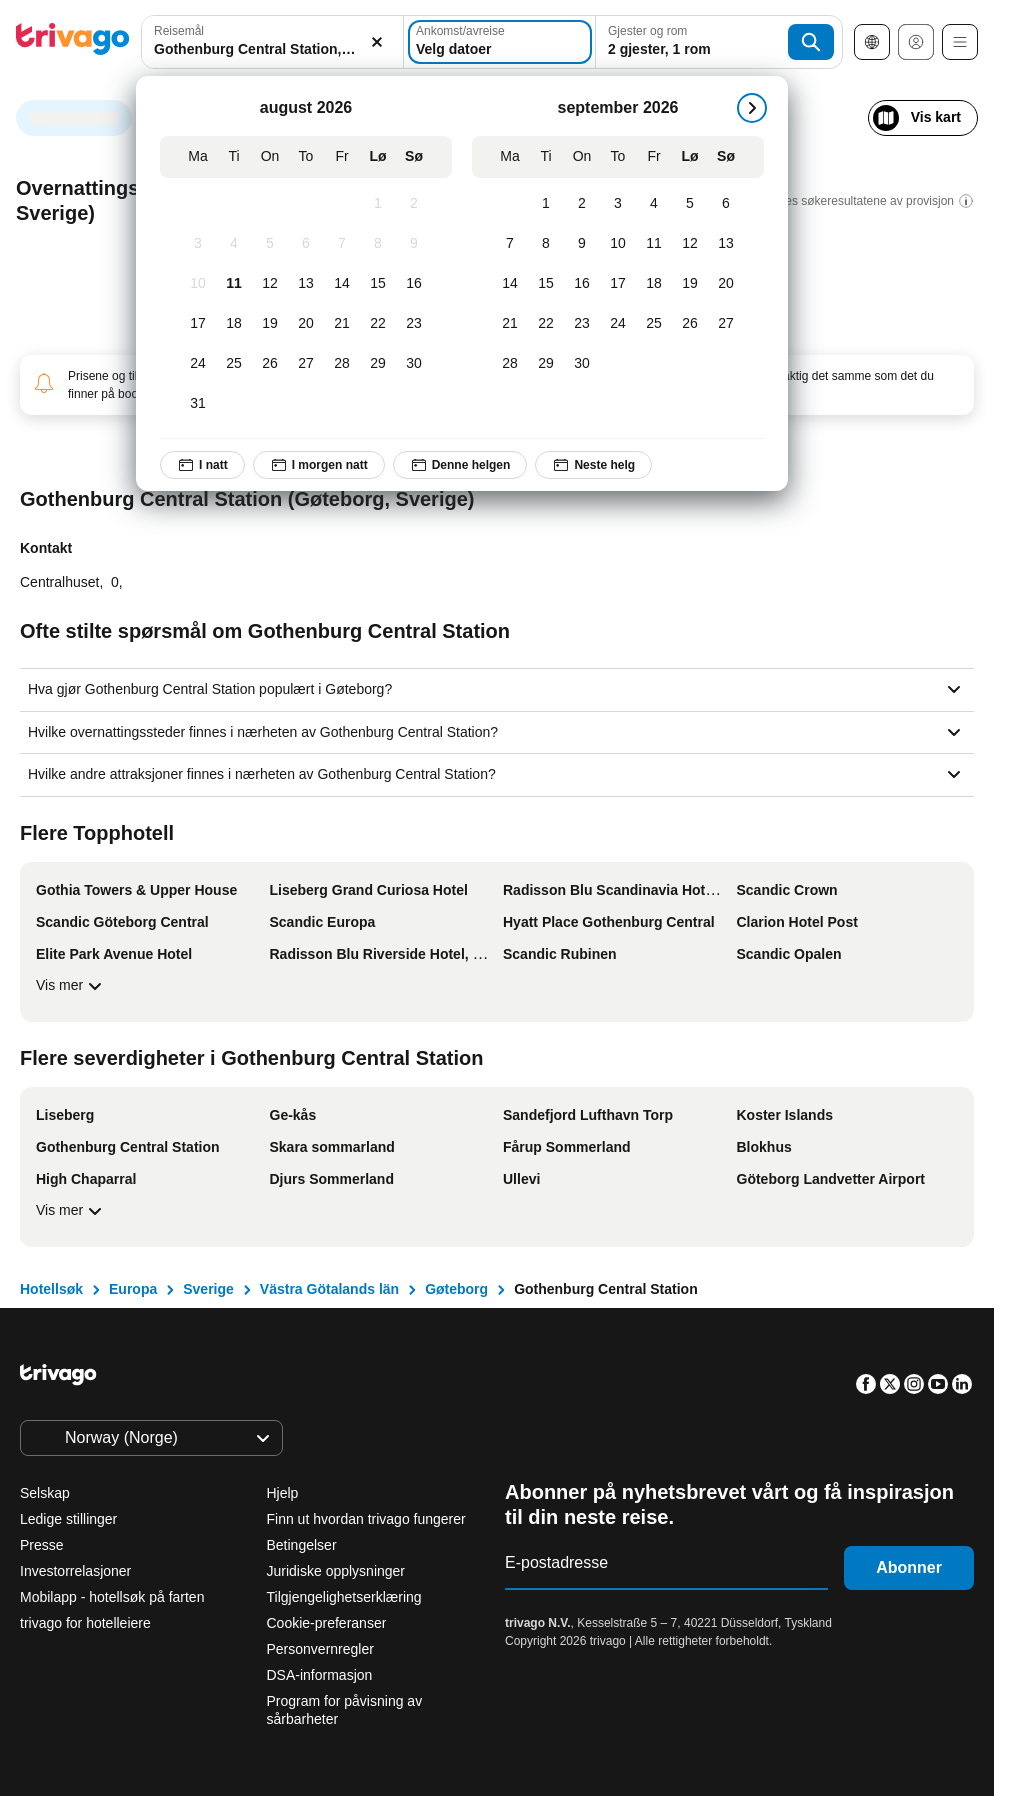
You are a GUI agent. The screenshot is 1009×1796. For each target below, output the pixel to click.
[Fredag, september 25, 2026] (654, 324)
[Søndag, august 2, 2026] (414, 204)
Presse (42, 1545)
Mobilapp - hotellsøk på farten (112, 1597)
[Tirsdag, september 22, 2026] (546, 324)
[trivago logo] (73, 42)
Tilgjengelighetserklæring (344, 1597)
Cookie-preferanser (329, 1623)
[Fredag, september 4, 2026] (654, 204)
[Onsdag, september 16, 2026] (582, 284)
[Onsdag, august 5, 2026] (270, 244)
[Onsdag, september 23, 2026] (582, 324)
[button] (272, 42)
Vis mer (71, 986)
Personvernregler (320, 1649)
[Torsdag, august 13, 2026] (306, 284)
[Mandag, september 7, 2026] (510, 244)
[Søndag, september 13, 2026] (726, 244)
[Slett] (377, 42)
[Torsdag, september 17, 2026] (618, 284)
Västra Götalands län (329, 1289)
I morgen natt (319, 465)
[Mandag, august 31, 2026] (198, 404)
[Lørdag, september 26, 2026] (690, 324)
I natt (202, 465)
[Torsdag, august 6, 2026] (306, 244)
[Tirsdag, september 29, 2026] (546, 364)
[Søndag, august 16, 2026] (414, 284)
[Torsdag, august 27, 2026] (306, 364)
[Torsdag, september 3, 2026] (618, 204)
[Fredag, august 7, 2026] (342, 244)
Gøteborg (456, 1289)
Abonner (909, 1567)
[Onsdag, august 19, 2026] (270, 324)
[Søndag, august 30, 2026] (414, 364)
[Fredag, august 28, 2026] (342, 364)
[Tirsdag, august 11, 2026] (234, 284)
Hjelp (283, 1493)
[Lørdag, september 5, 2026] (690, 204)
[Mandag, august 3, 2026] (198, 244)
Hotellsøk (51, 1289)
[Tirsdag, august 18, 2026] (234, 324)
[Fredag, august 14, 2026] (342, 284)
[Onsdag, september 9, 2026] (582, 244)
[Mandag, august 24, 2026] (198, 364)
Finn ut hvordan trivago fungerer (366, 1519)
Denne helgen (460, 465)
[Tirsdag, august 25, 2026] (234, 364)
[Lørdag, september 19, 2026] (690, 284)
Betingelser (302, 1545)
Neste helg (593, 465)
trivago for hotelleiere (85, 1623)
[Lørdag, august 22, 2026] (378, 324)
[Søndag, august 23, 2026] (414, 324)
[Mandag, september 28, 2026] (510, 364)
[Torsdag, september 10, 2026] (618, 244)
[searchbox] (272, 49)
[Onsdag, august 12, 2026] (270, 284)
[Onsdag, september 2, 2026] (582, 204)
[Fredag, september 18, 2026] (654, 284)
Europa (133, 1289)
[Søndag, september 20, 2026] (726, 284)
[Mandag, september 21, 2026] (510, 324)
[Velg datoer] (500, 42)
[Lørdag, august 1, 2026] (378, 204)
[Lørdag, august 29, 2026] (378, 364)
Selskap (45, 1493)
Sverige (208, 1289)
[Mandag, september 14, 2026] (510, 284)
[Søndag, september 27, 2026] (726, 324)
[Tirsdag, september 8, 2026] (546, 244)
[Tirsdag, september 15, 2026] (546, 284)
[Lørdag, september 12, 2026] (690, 244)
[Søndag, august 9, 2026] (414, 244)
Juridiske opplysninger (336, 1571)
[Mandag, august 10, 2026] (198, 284)
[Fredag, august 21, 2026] (342, 324)
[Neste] (752, 108)
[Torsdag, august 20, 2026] (306, 324)
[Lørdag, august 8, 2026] (378, 244)
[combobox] (272, 42)
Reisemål (179, 31)
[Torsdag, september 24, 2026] (618, 324)
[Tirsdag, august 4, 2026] (234, 244)
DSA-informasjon (320, 1675)
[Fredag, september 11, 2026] (654, 244)
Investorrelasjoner (75, 1571)
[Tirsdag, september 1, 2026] (546, 204)
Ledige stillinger (68, 1519)
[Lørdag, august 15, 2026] (378, 284)
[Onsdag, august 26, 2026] (270, 364)
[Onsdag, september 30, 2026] (582, 364)
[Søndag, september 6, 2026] (726, 204)
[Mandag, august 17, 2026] (198, 324)
